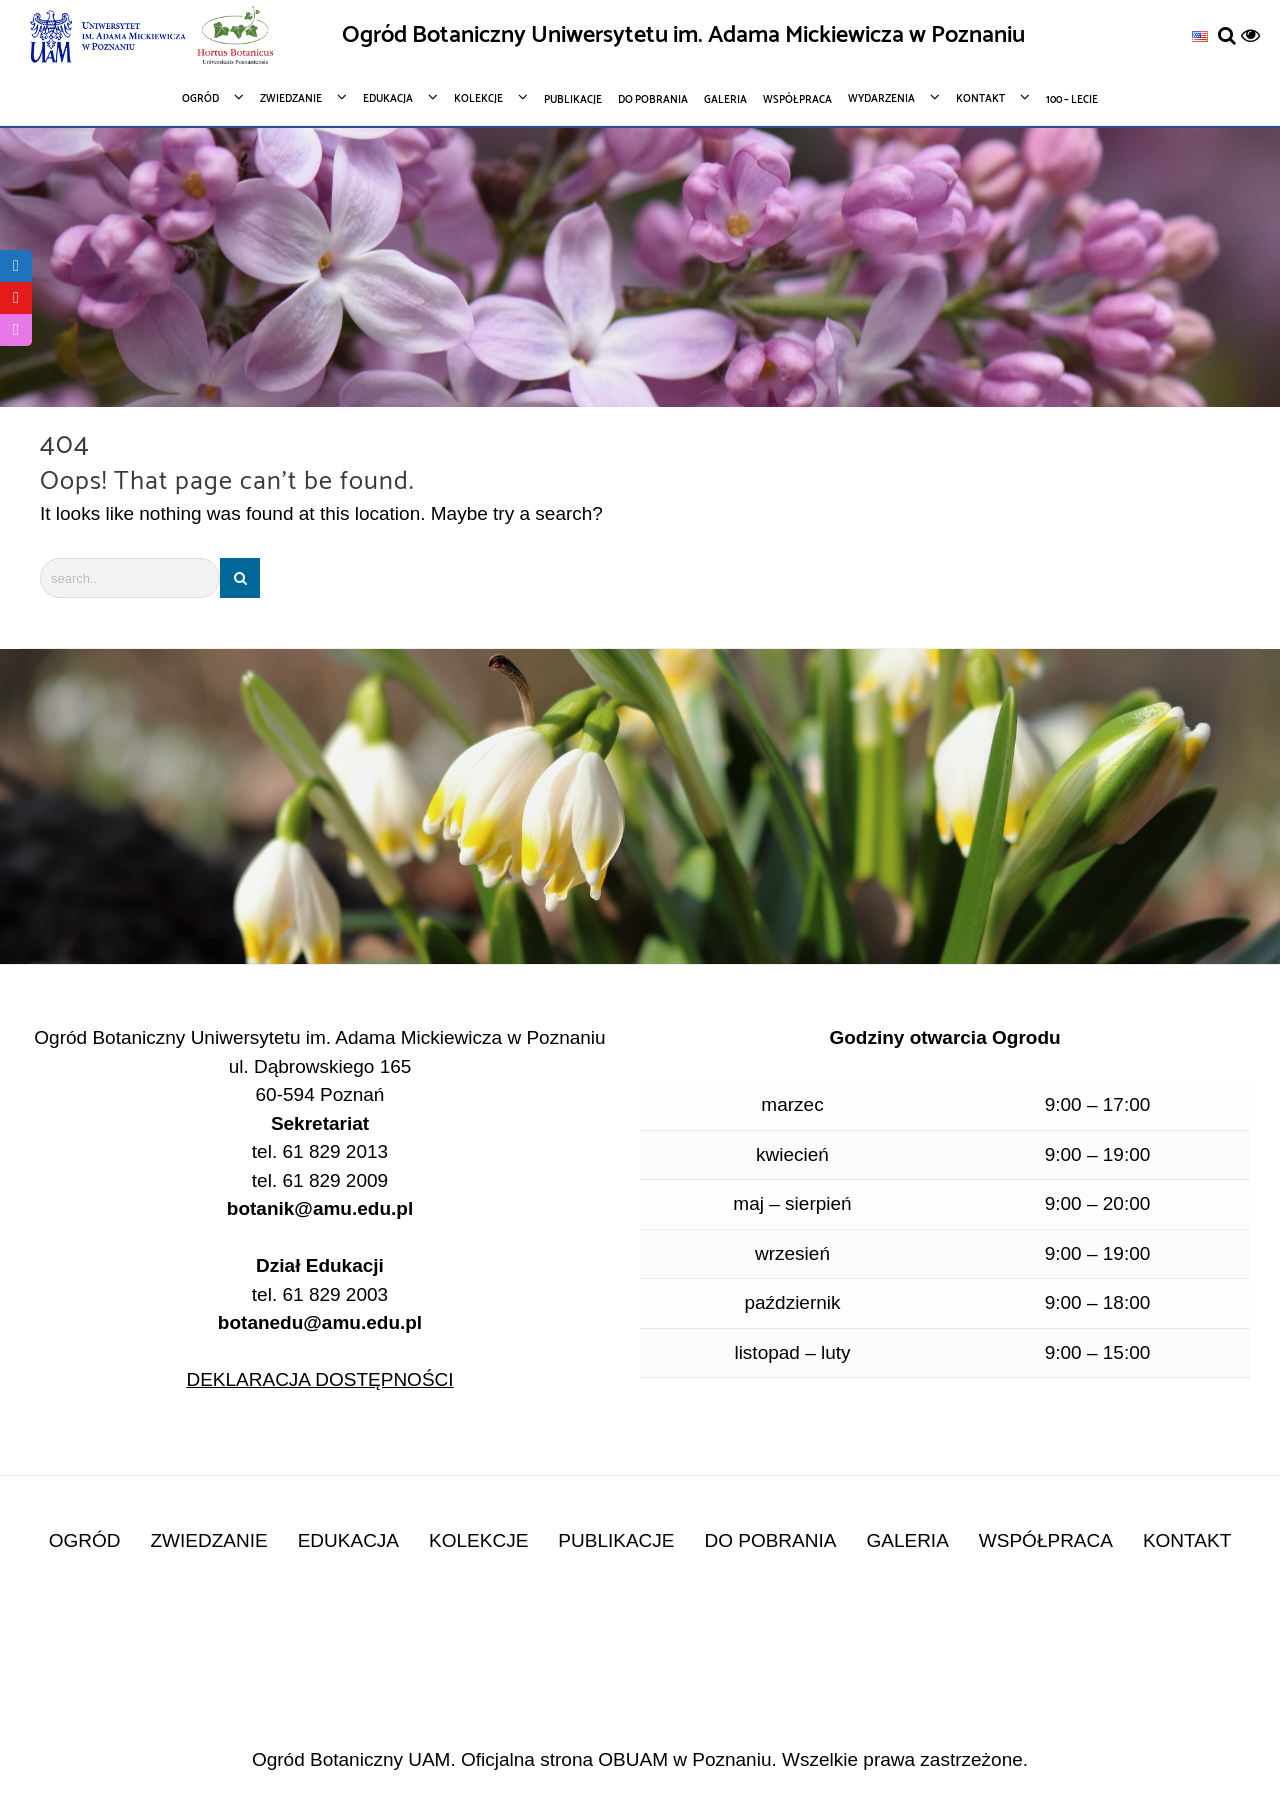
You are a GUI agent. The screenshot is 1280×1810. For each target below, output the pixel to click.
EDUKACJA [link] (348, 1540)
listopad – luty (792, 1352)
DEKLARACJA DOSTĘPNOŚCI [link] (319, 1379)
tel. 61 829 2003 (320, 1309)
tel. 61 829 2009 (320, 1180)
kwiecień (792, 1154)
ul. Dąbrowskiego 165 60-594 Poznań (320, 1081)
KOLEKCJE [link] (478, 1540)
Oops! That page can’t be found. (227, 482)
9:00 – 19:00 (1098, 1154)
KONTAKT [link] (1187, 1540)
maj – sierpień (792, 1203)
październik (792, 1302)
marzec (792, 1104)
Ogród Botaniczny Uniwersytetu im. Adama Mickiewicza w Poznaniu (683, 35)
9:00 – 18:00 (1098, 1302)
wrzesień (792, 1253)
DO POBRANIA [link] (770, 1540)
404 (65, 445)
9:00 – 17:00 (1098, 1104)
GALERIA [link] (907, 1540)
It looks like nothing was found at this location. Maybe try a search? (321, 513)
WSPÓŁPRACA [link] (1046, 1540)
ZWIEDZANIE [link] (209, 1540)
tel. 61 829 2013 (320, 1151)
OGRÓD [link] (85, 1540)
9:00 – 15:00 (1098, 1352)
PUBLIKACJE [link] (616, 1540)
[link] (1200, 35)
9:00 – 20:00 (1098, 1203)
